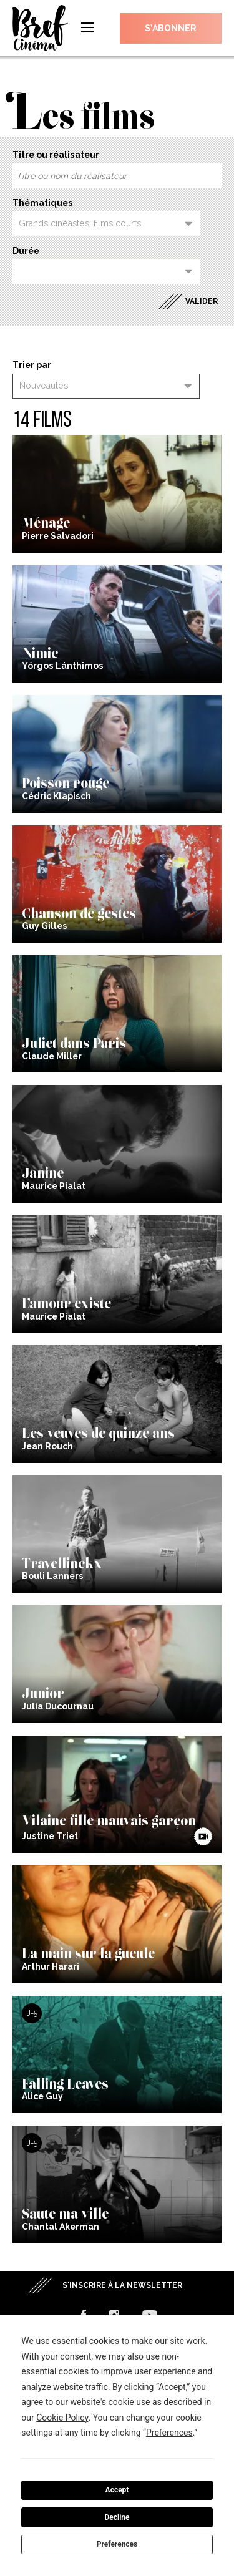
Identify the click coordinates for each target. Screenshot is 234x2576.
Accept (117, 2490)
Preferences (117, 2544)
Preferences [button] (169, 2432)
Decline (116, 2517)
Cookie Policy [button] (62, 2418)
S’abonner (171, 28)
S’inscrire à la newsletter (122, 2285)
